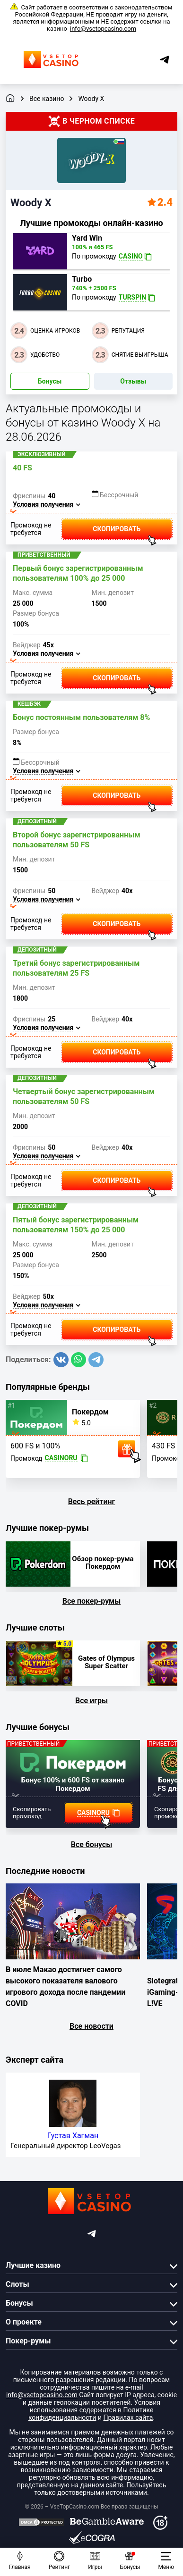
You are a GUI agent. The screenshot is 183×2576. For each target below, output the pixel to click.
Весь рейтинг (91, 1501)
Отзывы (133, 381)
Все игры (91, 1700)
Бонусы (49, 381)
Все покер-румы (91, 1601)
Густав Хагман (72, 2135)
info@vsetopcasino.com (103, 28)
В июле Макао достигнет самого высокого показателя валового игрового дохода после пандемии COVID (65, 1986)
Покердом (90, 1412)
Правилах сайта (128, 2417)
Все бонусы (92, 1844)
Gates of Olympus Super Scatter (106, 1662)
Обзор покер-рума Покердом (102, 1562)
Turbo (82, 279)
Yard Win (87, 238)
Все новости (91, 2026)
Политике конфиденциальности (90, 2413)
